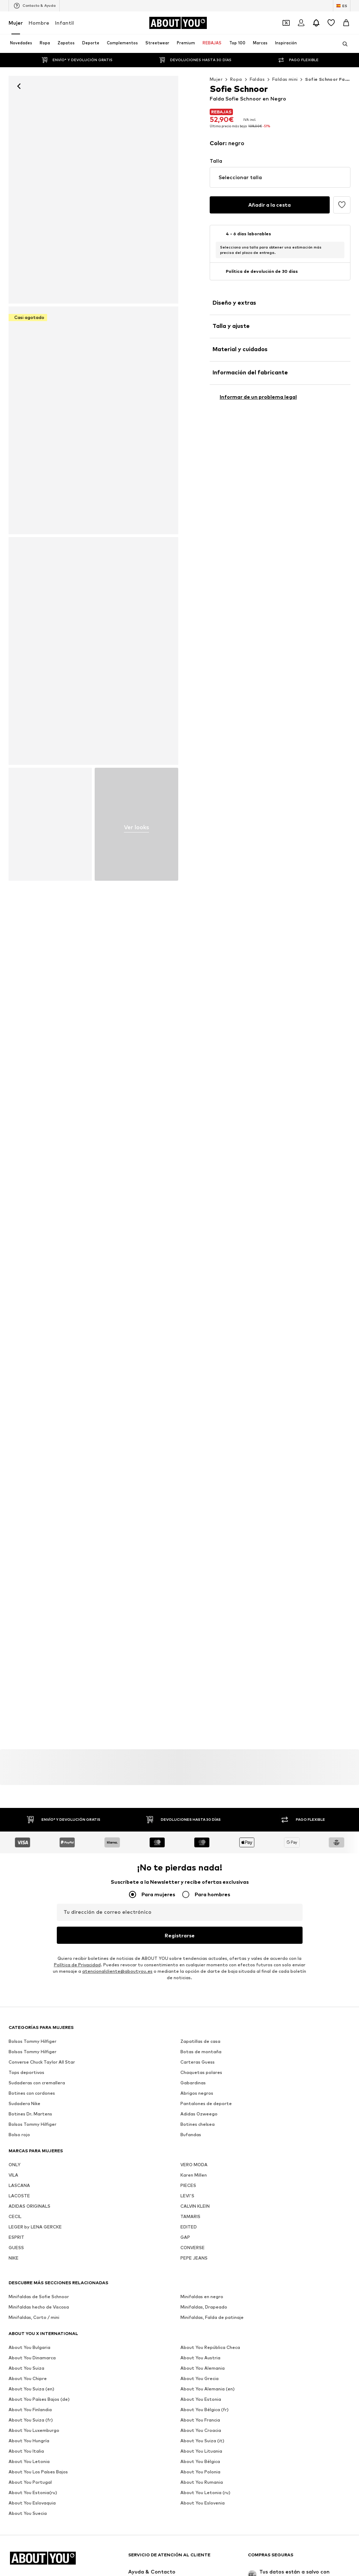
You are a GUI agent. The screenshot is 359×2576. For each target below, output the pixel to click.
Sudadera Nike (24, 2324)
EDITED (188, 2447)
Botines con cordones (32, 2313)
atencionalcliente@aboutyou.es (117, 1971)
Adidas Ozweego (199, 2334)
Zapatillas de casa (200, 2262)
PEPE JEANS (194, 2478)
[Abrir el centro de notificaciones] (316, 23)
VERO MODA (194, 2385)
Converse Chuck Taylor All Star (42, 2282)
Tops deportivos (26, 2293)
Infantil (64, 23)
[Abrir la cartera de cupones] (286, 23)
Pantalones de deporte (206, 2324)
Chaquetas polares (201, 2293)
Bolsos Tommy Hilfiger (32, 2262)
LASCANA (19, 2406)
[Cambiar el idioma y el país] (341, 5)
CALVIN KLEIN (195, 2426)
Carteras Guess (197, 2282)
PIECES (188, 2406)
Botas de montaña (200, 2272)
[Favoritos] (331, 23)
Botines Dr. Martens (30, 2334)
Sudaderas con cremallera (37, 2303)
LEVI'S (187, 2416)
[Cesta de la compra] (346, 23)
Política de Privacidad (77, 1965)
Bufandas (190, 2355)
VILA (13, 2395)
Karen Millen (193, 2395)
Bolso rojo (19, 2355)
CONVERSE (192, 2468)
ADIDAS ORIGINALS (29, 2426)
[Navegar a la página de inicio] (177, 23)
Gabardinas (193, 2303)
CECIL (15, 2437)
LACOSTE (19, 2416)
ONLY (14, 2385)
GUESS (16, 2468)
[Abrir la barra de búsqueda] (342, 44)
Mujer (16, 23)
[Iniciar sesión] (301, 23)
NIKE (14, 2478)
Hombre (39, 23)
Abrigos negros (196, 2313)
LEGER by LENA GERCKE (35, 2447)
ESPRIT (16, 2458)
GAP (185, 2458)
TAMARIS (190, 2437)
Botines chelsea (197, 2345)
